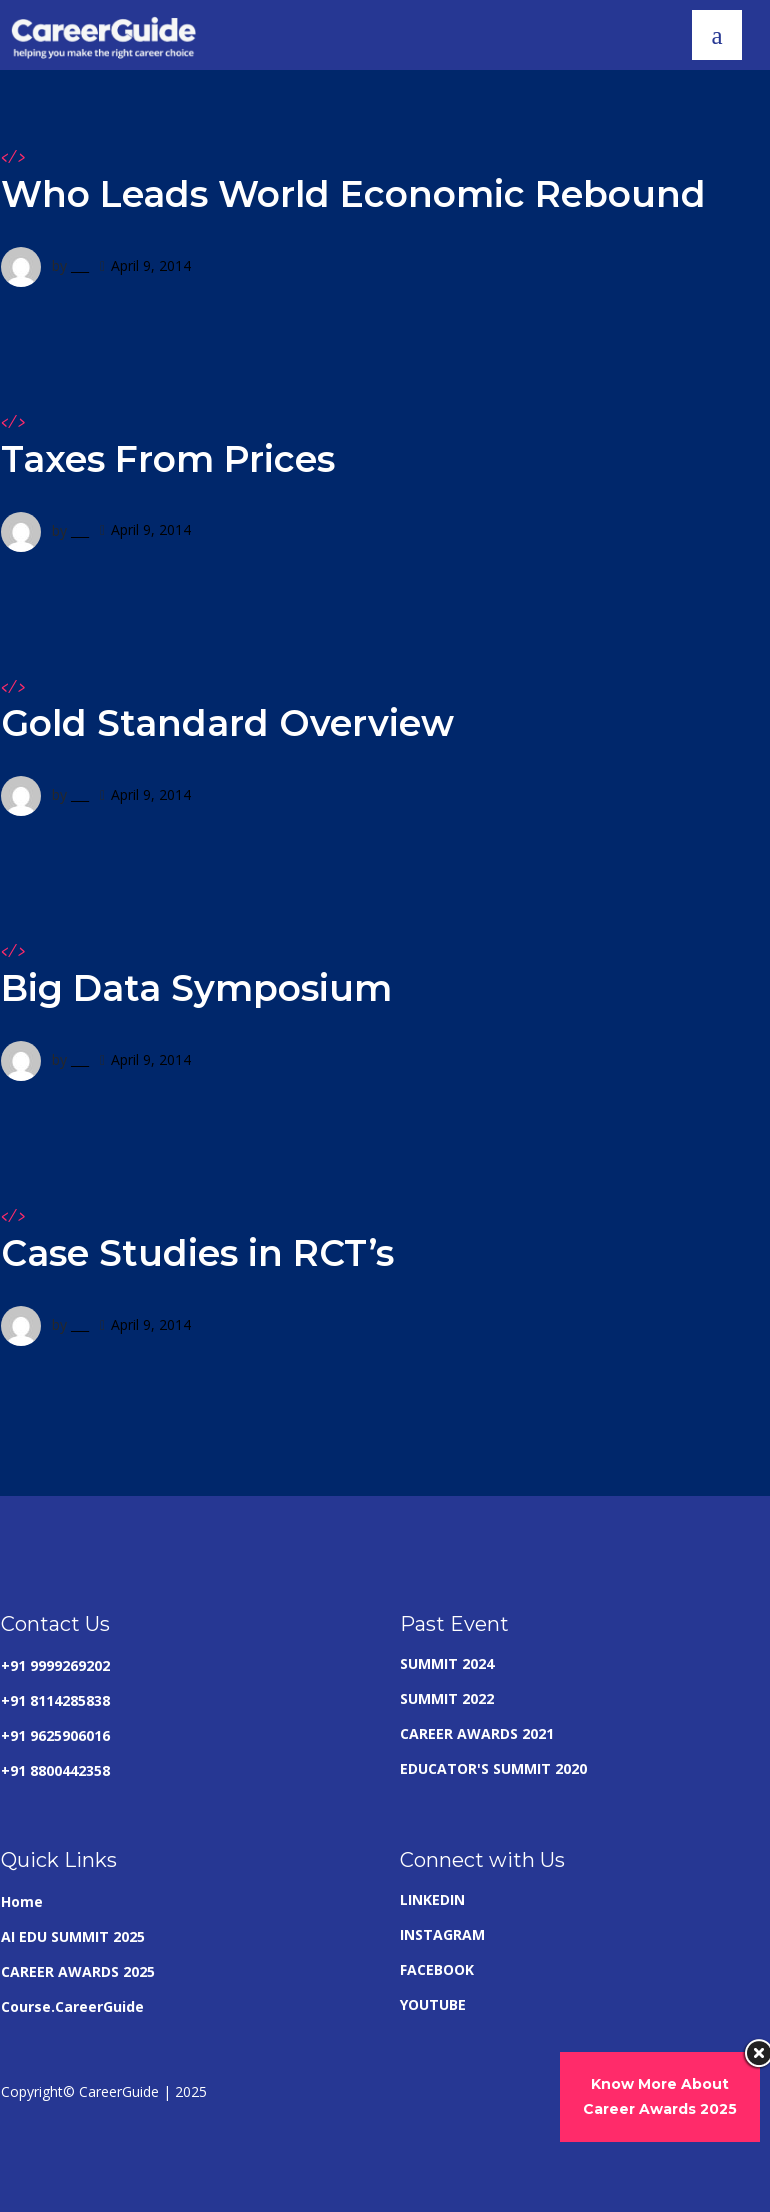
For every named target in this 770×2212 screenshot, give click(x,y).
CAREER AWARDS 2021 (477, 1733)
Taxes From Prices (168, 459)
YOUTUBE (433, 2004)
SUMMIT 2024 (447, 1663)
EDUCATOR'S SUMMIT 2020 (493, 1768)
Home (22, 1901)
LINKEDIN (432, 1899)
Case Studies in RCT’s (197, 1253)
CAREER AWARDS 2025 (78, 1971)
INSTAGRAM (442, 1934)
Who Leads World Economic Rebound (353, 194)
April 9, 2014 (151, 265)
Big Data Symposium (196, 988)
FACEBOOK (437, 1969)
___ (80, 265)
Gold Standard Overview (227, 723)
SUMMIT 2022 (447, 1698)
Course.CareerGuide (72, 2006)
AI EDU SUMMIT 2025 (73, 1936)
